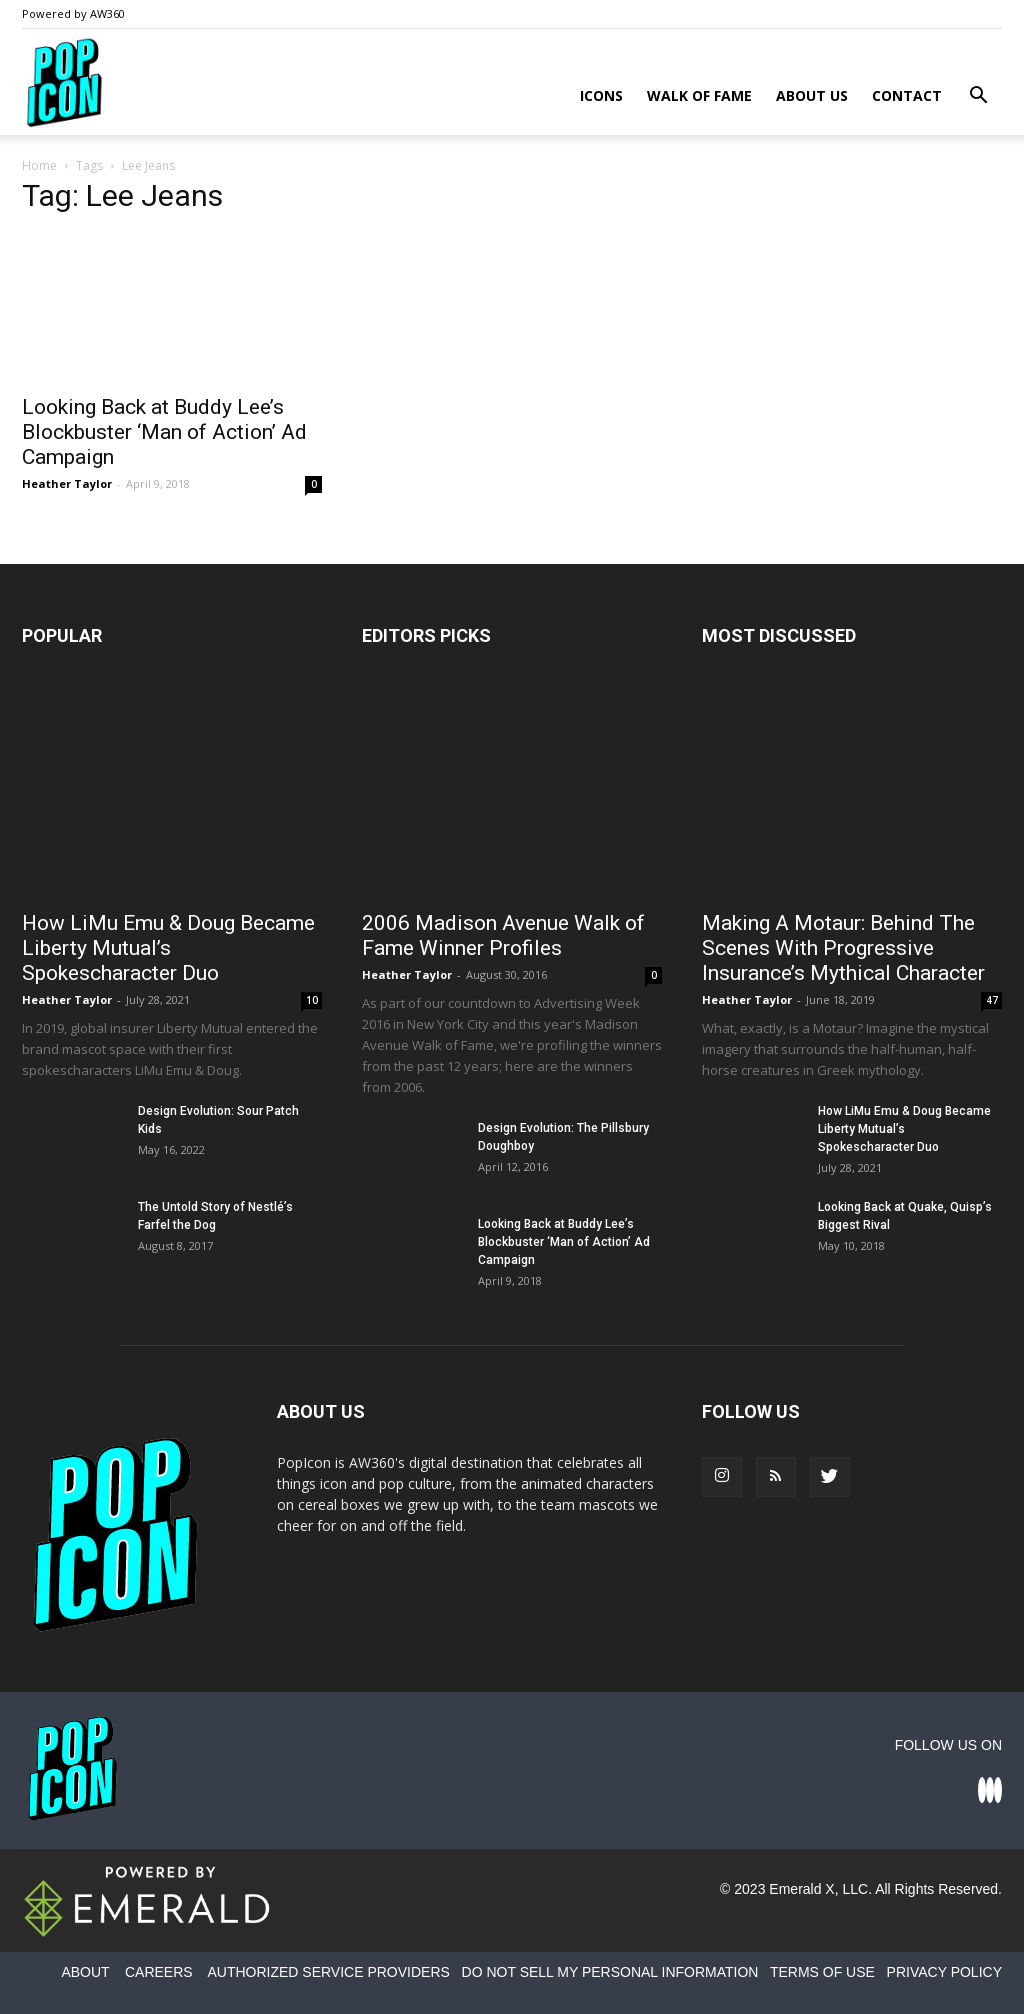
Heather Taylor (67, 483)
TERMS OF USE (822, 1972)
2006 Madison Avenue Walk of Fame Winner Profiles (503, 935)
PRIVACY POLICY (944, 1972)
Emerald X (801, 1889)
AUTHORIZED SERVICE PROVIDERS (328, 1972)
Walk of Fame (699, 95)
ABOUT (85, 1972)
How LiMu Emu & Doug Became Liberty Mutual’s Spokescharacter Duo (168, 948)
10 (312, 1000)
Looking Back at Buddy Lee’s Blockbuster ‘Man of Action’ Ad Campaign (164, 432)
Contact (907, 95)
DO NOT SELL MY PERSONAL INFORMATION (610, 1972)
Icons (601, 95)
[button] (978, 97)
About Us (812, 95)
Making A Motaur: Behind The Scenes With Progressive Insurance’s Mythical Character (843, 948)
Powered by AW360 (73, 13)
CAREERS (159, 1972)
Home (39, 165)
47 (992, 1000)
